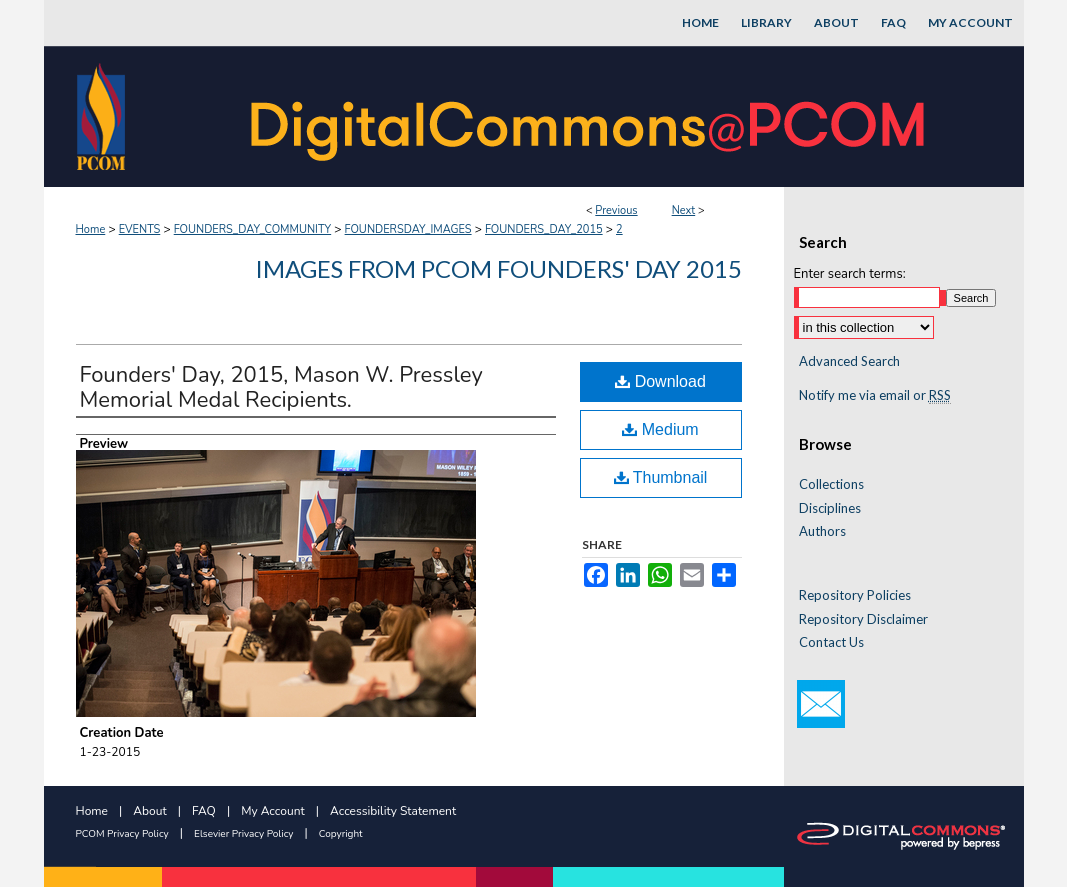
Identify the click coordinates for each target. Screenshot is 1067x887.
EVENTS (140, 229)
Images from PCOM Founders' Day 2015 (498, 268)
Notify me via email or (875, 396)
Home (91, 229)
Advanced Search (849, 361)
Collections (831, 484)
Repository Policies (855, 595)
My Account (273, 811)
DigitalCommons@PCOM (590, 116)
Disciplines (830, 508)
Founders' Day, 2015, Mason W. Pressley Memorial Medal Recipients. (281, 387)
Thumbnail (661, 477)
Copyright (341, 834)
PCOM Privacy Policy (122, 834)
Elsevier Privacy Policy (243, 834)
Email (821, 704)
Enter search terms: (850, 274)
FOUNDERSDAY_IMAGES (408, 229)
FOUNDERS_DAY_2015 (544, 229)
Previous (616, 210)
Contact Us (831, 642)
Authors (822, 531)
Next (684, 210)
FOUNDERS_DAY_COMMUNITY (252, 229)
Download (660, 381)
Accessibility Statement (393, 811)
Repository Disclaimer (863, 619)
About (149, 811)
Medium (660, 429)
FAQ (204, 811)
